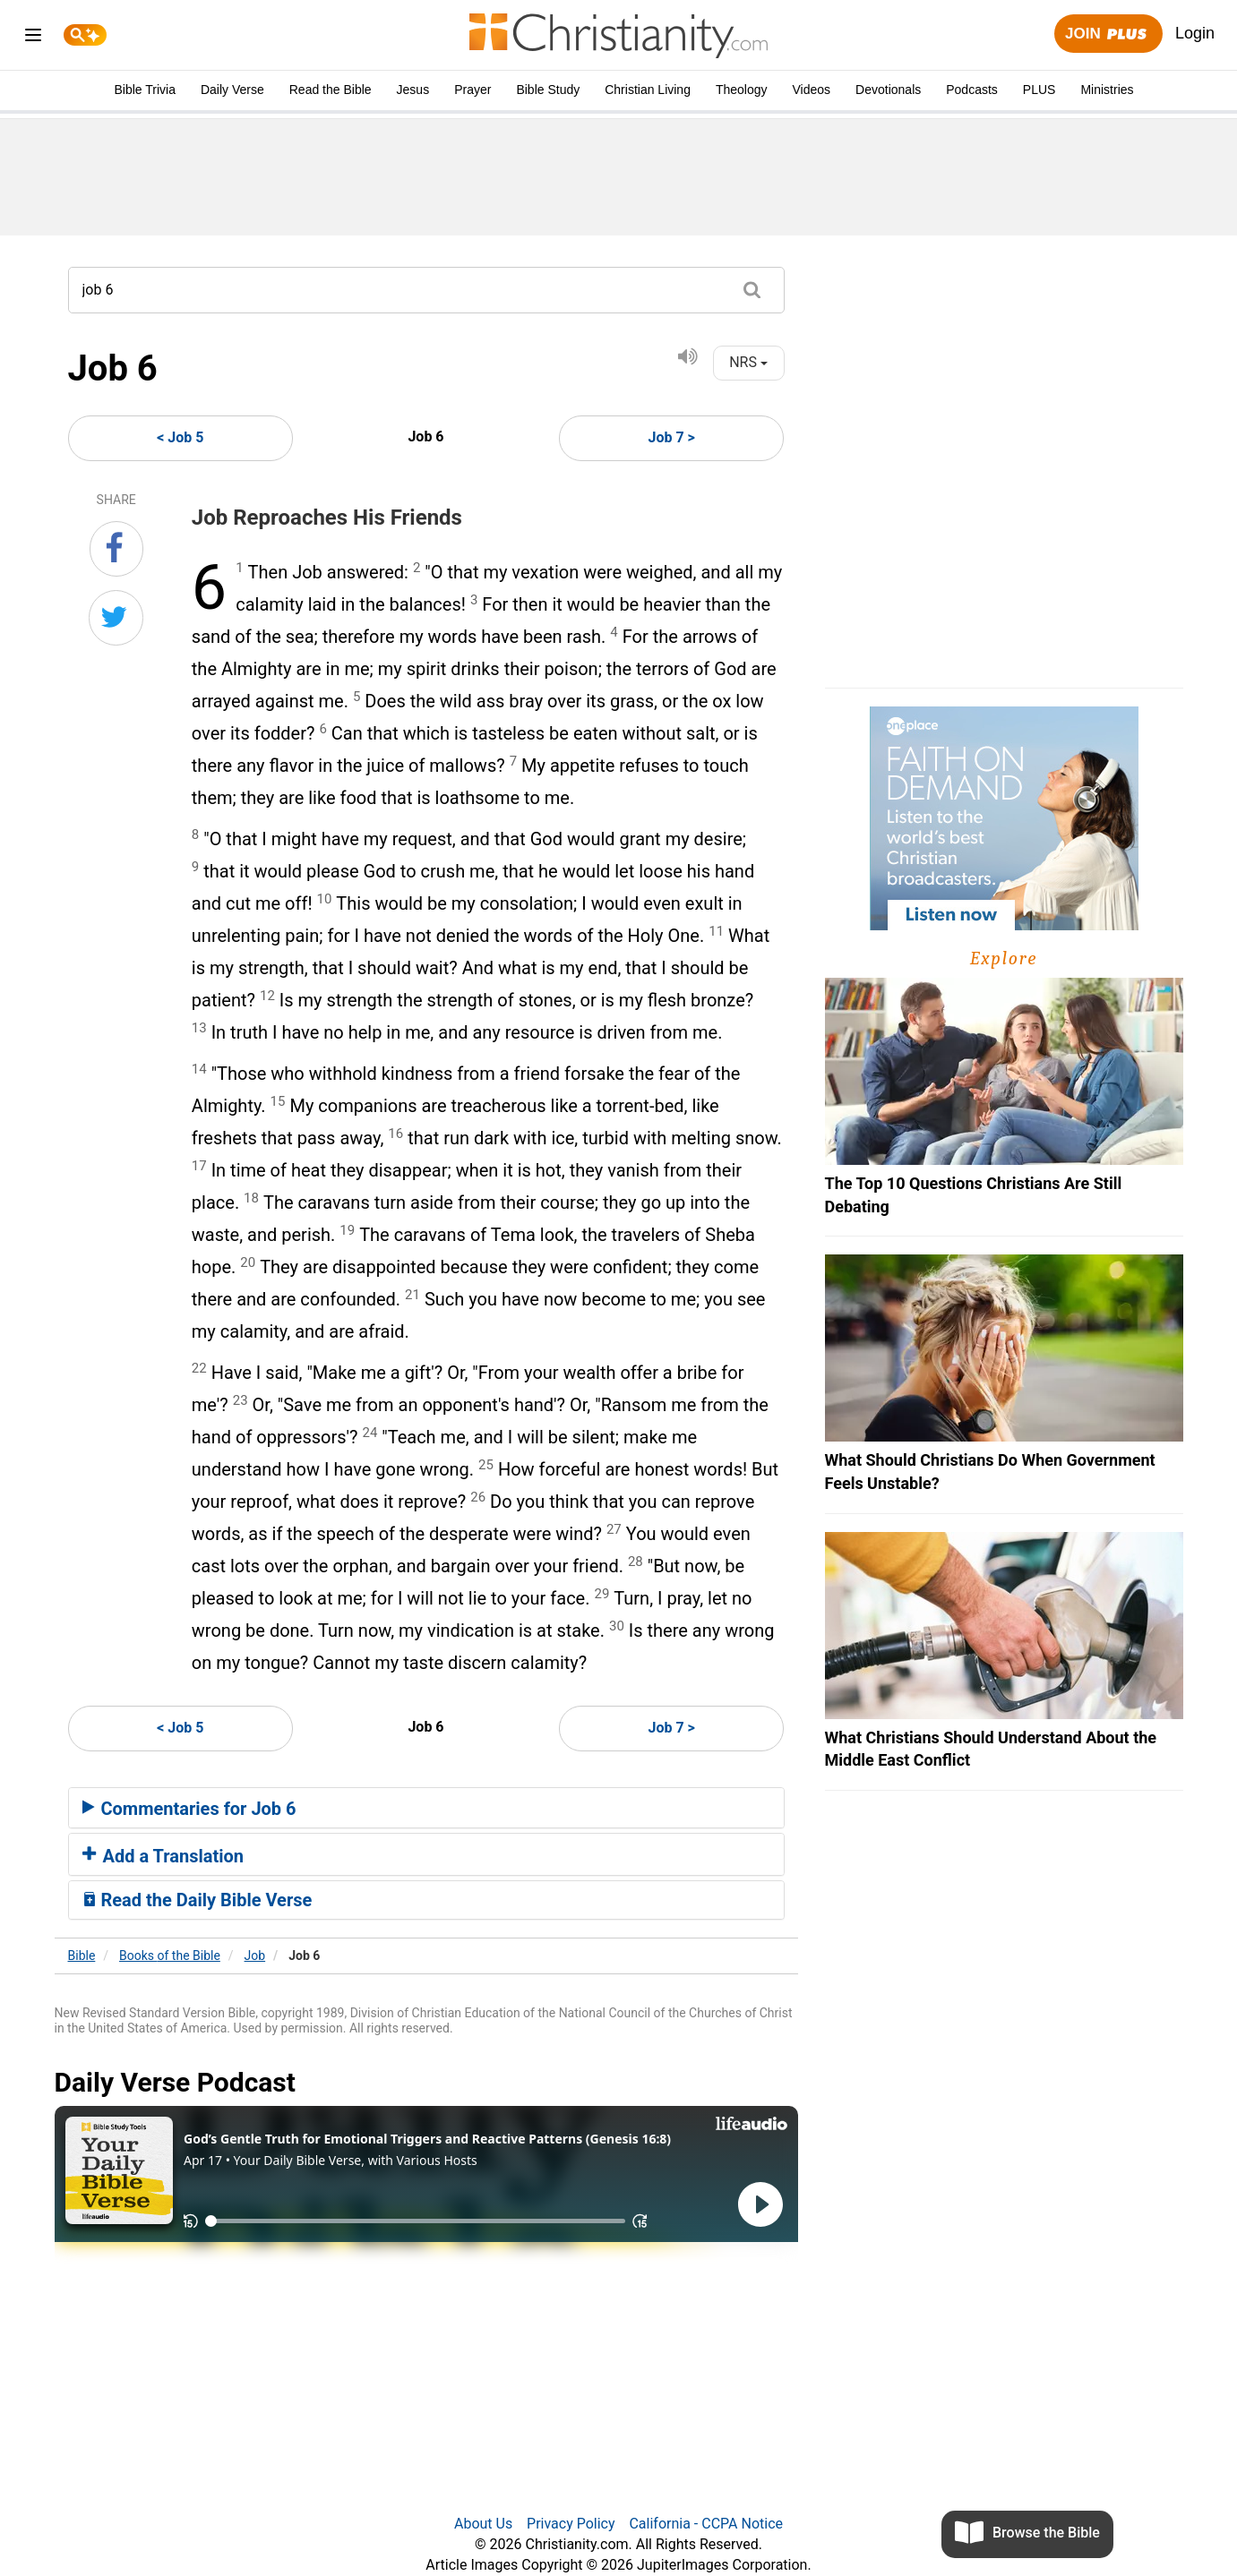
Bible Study (548, 89)
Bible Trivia (144, 89)
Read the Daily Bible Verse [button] (197, 1900)
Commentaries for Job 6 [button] (189, 1808)
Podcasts (972, 89)
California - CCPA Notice (706, 2523)
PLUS (1039, 89)
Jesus (413, 89)
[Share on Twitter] (116, 618)
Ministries (1106, 89)
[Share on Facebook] (116, 549)
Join (1108, 34)
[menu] (33, 38)
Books (169, 1955)
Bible (82, 1955)
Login (1195, 33)
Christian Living (648, 89)
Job (255, 1955)
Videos (812, 89)
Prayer (472, 89)
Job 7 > (671, 437)
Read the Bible (330, 89)
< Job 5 (180, 437)
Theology (742, 89)
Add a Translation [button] (163, 1856)
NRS (748, 362)
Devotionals (888, 89)
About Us (483, 2523)
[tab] (426, 1807)
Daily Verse (232, 89)
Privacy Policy (571, 2523)
